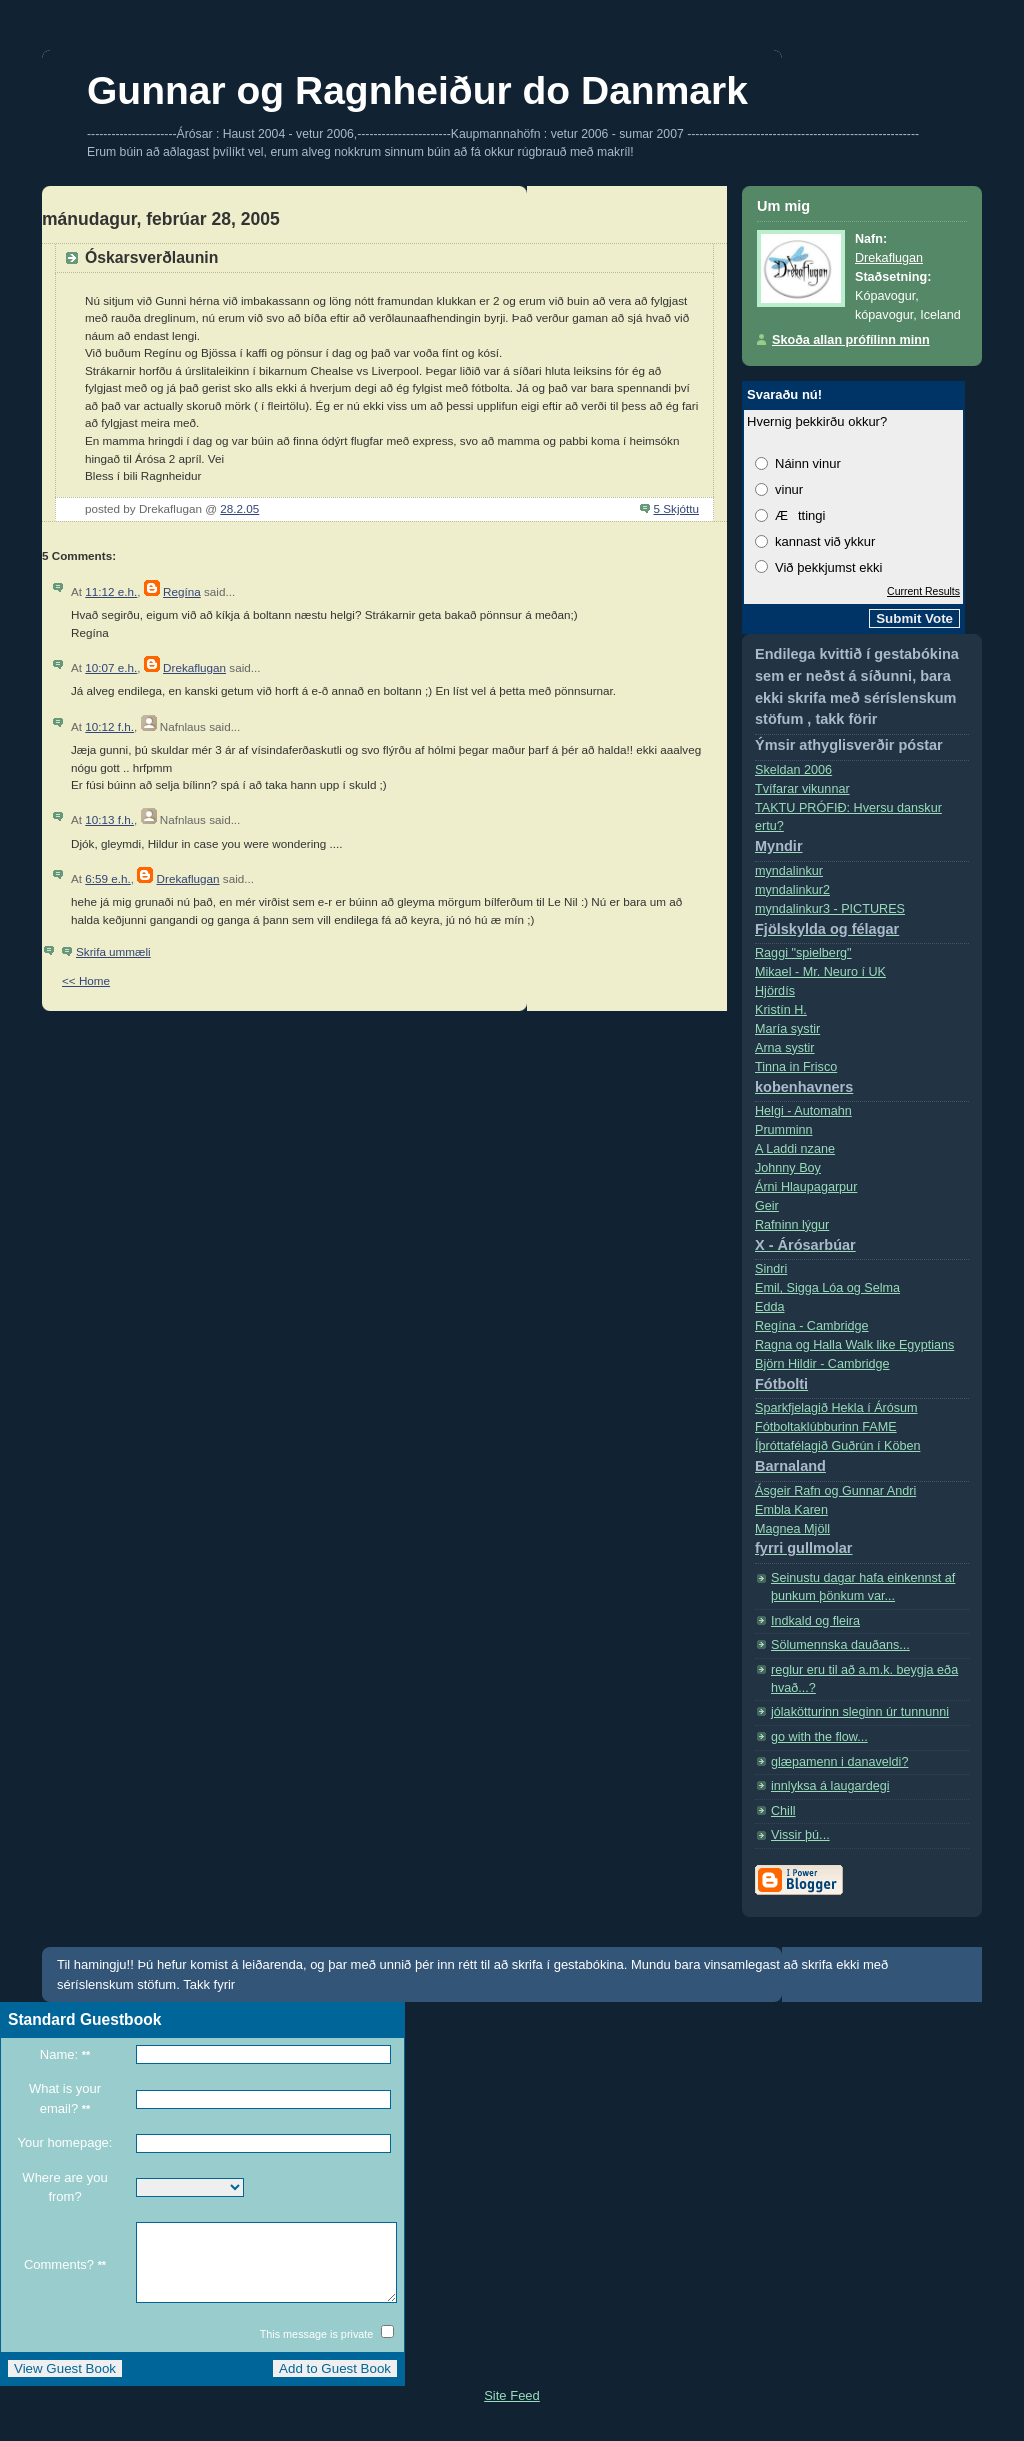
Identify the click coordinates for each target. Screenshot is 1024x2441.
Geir (767, 1206)
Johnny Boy (788, 1168)
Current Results (923, 591)
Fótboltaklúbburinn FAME (826, 1427)
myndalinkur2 (792, 890)
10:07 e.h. (111, 667)
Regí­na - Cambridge (812, 1326)
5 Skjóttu (676, 508)
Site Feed (512, 2410)
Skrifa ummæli (113, 951)
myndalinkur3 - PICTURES (862, 923)
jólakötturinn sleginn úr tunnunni (860, 1712)
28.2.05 (239, 508)
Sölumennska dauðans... (840, 1645)
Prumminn (783, 1130)
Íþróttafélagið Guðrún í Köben (862, 1460)
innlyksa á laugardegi (830, 1786)
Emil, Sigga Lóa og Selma (827, 1288)
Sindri (771, 1269)
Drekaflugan (194, 667)
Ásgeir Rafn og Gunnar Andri (835, 1491)
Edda (769, 1307)
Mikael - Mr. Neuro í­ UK (820, 972)
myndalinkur (789, 871)
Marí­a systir (787, 1029)
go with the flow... (819, 1737)
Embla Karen (791, 1510)
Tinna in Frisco (862, 1081)
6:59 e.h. (108, 878)
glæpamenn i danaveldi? (839, 1762)
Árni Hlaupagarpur (806, 1187)
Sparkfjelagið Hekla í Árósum (836, 1408)
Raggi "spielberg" (803, 953)
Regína (182, 591)
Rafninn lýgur (862, 1239)
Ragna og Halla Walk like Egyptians (854, 1345)
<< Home (86, 980)
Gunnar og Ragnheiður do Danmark (417, 90)
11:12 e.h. (111, 591)
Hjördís (775, 991)
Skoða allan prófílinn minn (851, 340)
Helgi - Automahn (803, 1111)
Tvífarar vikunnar (802, 789)
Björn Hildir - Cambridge (862, 1378)
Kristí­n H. (781, 1010)
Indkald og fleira (815, 1621)
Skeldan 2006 (793, 770)
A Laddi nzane (795, 1149)
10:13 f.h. (109, 819)
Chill (783, 1811)
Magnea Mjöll (862, 1543)
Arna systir (785, 1048)
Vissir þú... (800, 1835)
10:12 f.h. (109, 726)
